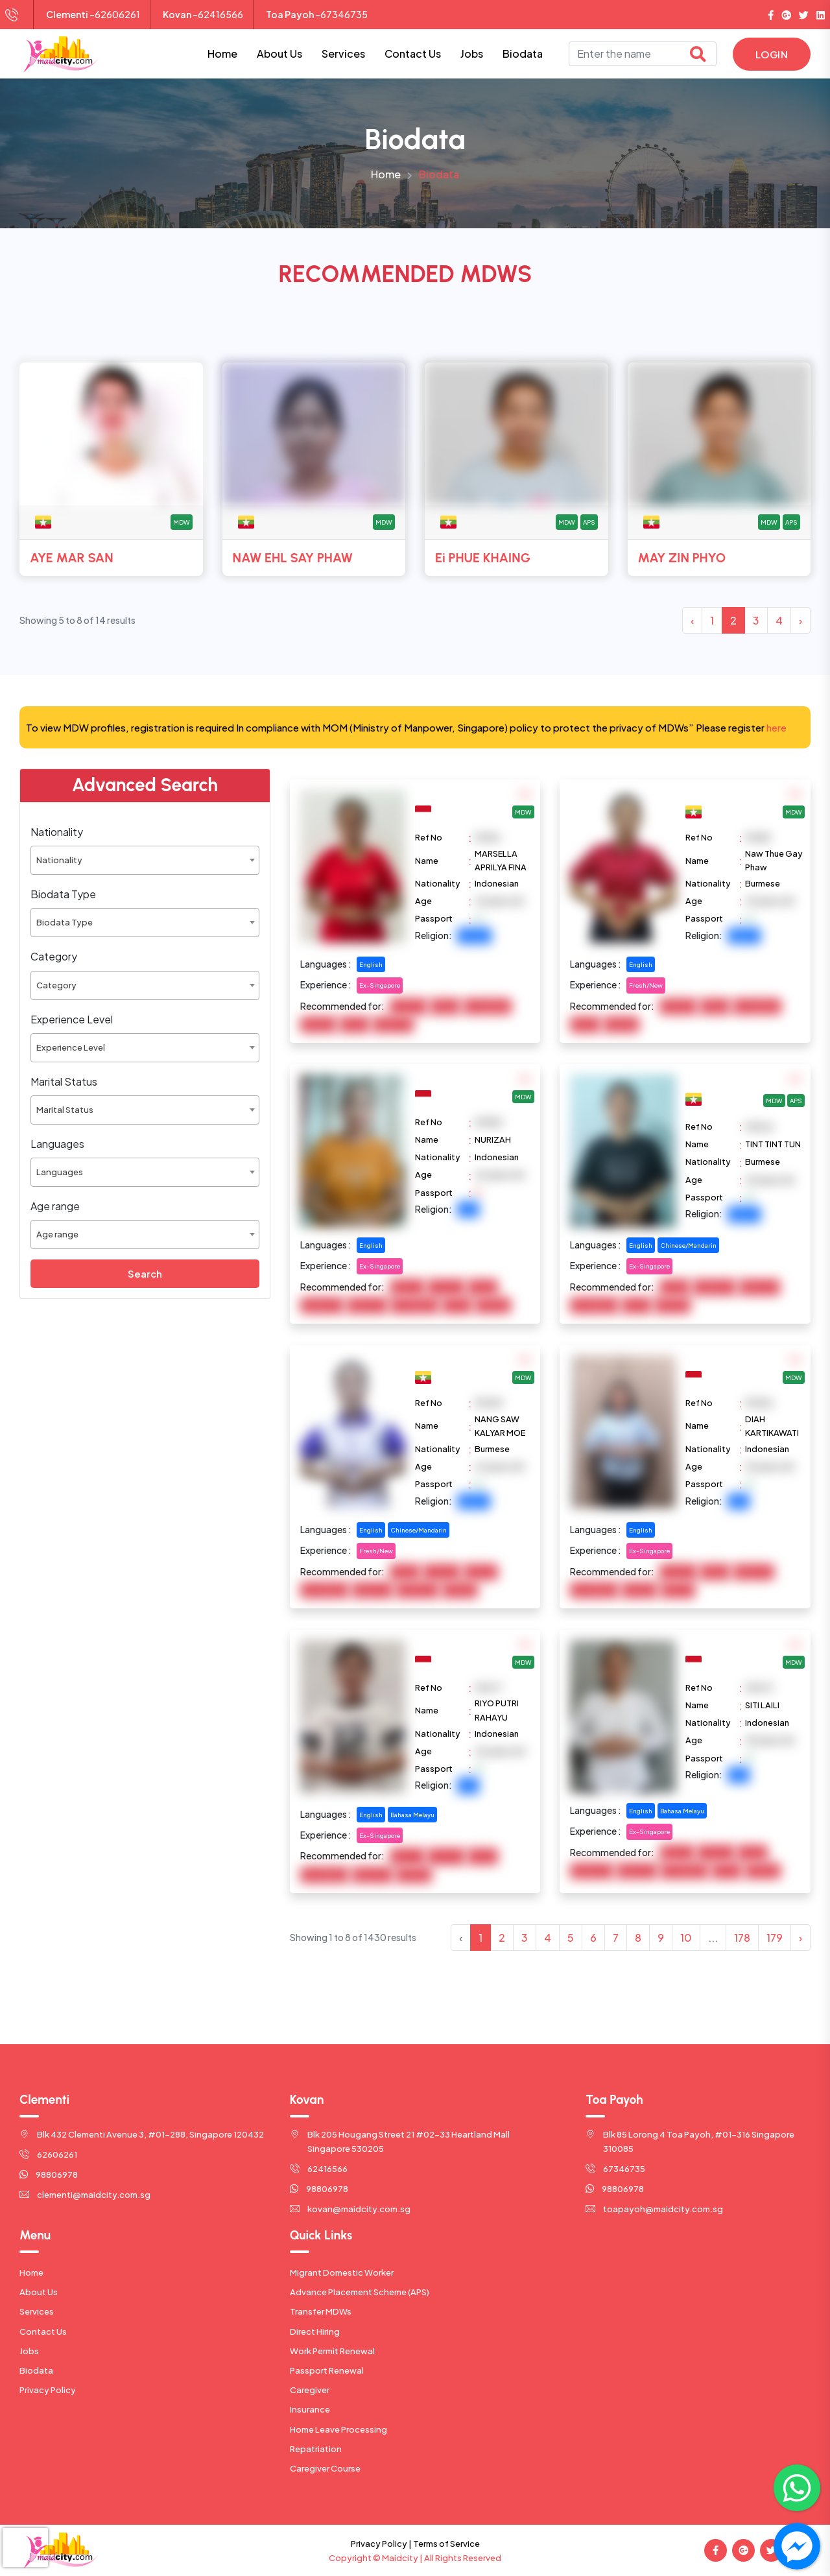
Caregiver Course (325, 2468)
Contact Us (413, 53)
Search (145, 1273)
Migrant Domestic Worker (342, 2272)
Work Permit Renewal (332, 2351)
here (776, 727)
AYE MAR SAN (71, 558)
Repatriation (316, 2449)
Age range (55, 1206)
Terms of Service (446, 2543)
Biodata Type (63, 894)
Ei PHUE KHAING (482, 558)
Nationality (56, 832)
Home (222, 53)
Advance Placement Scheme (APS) (359, 2292)
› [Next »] (800, 620)
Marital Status (63, 1081)
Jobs (471, 53)
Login (771, 54)
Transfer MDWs (320, 2311)
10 (686, 1937)
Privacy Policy (47, 2390)
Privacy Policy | (381, 2543)
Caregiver (309, 2390)
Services (343, 53)
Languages (57, 1144)
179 (774, 1937)
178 (742, 1937)
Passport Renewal (327, 2370)
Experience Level (71, 1019)
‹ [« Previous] (692, 620)
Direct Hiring (315, 2331)
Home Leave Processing (338, 2429)
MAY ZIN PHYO (682, 558)
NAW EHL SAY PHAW (293, 558)
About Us (279, 53)
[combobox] (144, 860)
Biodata (523, 53)
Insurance (310, 2409)
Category (53, 956)
